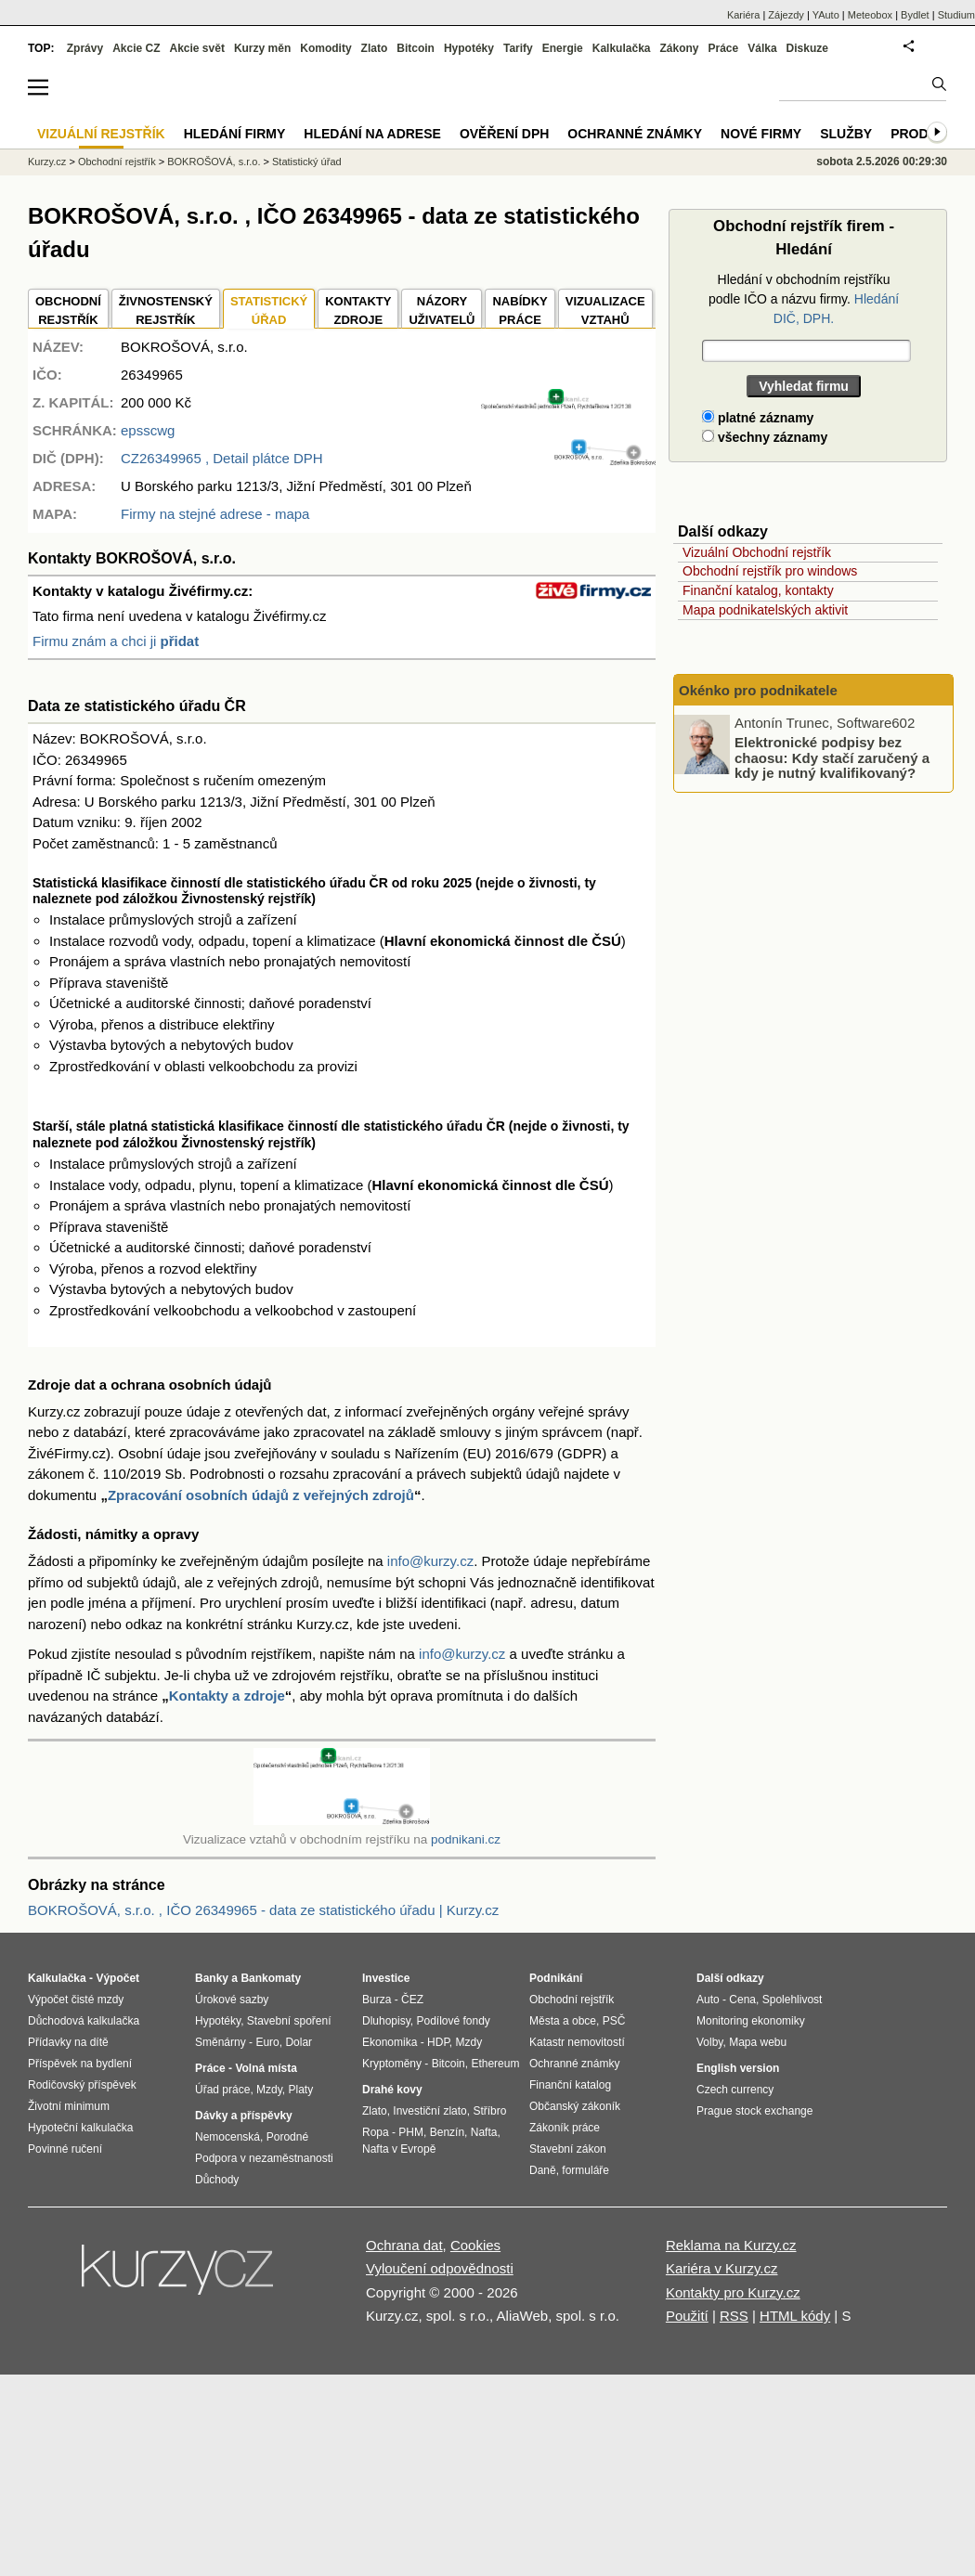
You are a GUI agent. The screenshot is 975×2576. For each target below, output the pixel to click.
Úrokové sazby (231, 1999)
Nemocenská (227, 2136)
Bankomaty (270, 1978)
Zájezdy (786, 14)
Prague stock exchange (754, 2110)
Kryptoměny (392, 2063)
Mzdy (269, 2089)
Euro (267, 2042)
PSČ (614, 2020)
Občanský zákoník (574, 2106)
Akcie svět (197, 48)
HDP (438, 2042)
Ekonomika (389, 2042)
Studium (956, 14)
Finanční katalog (570, 2084)
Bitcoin (415, 48)
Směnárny (220, 2042)
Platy (301, 2089)
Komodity (325, 48)
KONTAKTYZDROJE (358, 310)
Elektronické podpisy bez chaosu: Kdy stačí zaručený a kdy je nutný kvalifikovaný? (832, 757)
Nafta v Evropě (399, 2148)
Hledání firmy (235, 133)
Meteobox (870, 14)
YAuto (825, 14)
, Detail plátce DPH (222, 458)
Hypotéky (469, 48)
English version (737, 2068)
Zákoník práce (564, 2127)
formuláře (585, 2170)
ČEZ (412, 1999)
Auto (708, 1999)
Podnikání (555, 1978)
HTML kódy (795, 2316)
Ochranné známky (634, 133)
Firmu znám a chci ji (115, 641)
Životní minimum (69, 2106)
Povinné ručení (65, 2148)
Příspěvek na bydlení (80, 2063)
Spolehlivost (792, 1999)
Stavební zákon (567, 2148)
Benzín (447, 2132)
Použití (687, 2316)
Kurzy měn (262, 48)
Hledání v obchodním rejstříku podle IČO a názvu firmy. (803, 299)
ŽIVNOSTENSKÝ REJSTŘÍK (166, 310)
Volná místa (265, 2068)
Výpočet (117, 1978)
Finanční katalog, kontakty (758, 590)
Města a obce (562, 2020)
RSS (734, 2316)
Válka (762, 48)
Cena (742, 1999)
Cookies (475, 2245)
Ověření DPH (504, 133)
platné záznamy (757, 417)
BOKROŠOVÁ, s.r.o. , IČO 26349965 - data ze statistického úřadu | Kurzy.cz (263, 1910)
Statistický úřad (307, 161)
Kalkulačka (621, 48)
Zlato (374, 48)
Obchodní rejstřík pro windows (769, 570)
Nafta (484, 2132)
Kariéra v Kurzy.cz (722, 2268)
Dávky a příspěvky (243, 2115)
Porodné (287, 2136)
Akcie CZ (136, 48)
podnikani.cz (465, 1839)
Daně (542, 2170)
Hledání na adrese (372, 133)
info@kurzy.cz (430, 1561)
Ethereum (495, 2063)
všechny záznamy (764, 437)
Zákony (678, 48)
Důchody (217, 2179)
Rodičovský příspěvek (82, 2084)
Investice (386, 1978)
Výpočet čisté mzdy (76, 1999)
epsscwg (148, 430)
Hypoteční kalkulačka (80, 2127)
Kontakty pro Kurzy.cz (733, 2292)
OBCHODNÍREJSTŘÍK (68, 310)
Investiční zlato (429, 2110)
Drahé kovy (392, 2089)
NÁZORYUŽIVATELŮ (441, 310)
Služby (846, 133)
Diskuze (807, 48)
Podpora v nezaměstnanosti (264, 2158)
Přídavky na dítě (68, 2042)
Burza (376, 1999)
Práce (723, 48)
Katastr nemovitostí (577, 2042)
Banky (211, 1978)
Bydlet (915, 14)
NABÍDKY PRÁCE (519, 310)
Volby (709, 2042)
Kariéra (743, 14)
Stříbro (489, 2110)
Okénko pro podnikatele (758, 690)
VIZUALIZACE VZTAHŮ (605, 310)
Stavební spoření (289, 2020)
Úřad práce (222, 2089)
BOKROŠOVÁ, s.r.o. (213, 161)
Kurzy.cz (47, 161)
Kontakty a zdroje (227, 1695)
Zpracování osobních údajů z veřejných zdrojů (261, 1495)
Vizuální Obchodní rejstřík (756, 552)
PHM (410, 2132)
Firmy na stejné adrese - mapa (215, 514)
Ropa (375, 2132)
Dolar (298, 2042)
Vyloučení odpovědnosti (440, 2268)
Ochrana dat (404, 2245)
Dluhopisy (386, 2020)
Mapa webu (757, 2042)
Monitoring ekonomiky (750, 2020)
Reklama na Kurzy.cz (731, 2245)
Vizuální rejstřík (101, 133)
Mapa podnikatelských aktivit (765, 609)
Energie (562, 48)
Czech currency (735, 2089)
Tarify (518, 48)
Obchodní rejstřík (117, 161)
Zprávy (85, 48)
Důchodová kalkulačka (83, 2020)
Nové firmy (761, 133)
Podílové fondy (452, 2020)
